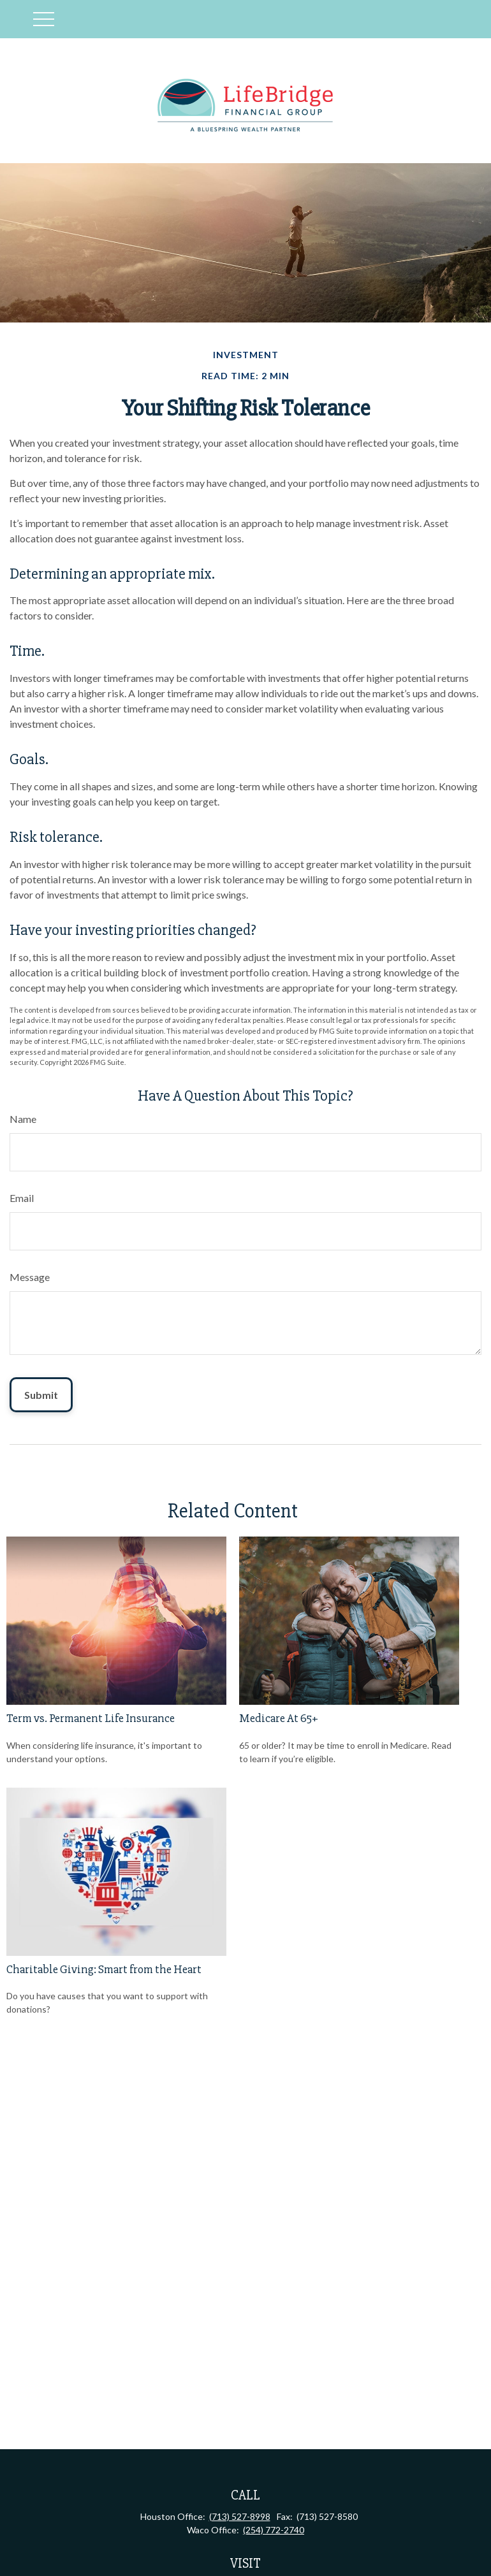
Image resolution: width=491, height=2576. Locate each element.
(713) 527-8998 (239, 2516)
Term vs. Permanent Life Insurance (90, 1718)
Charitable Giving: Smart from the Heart (104, 1969)
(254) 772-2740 (273, 2529)
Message (30, 1277)
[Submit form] (41, 1394)
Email (22, 1198)
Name (23, 1119)
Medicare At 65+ (278, 1718)
